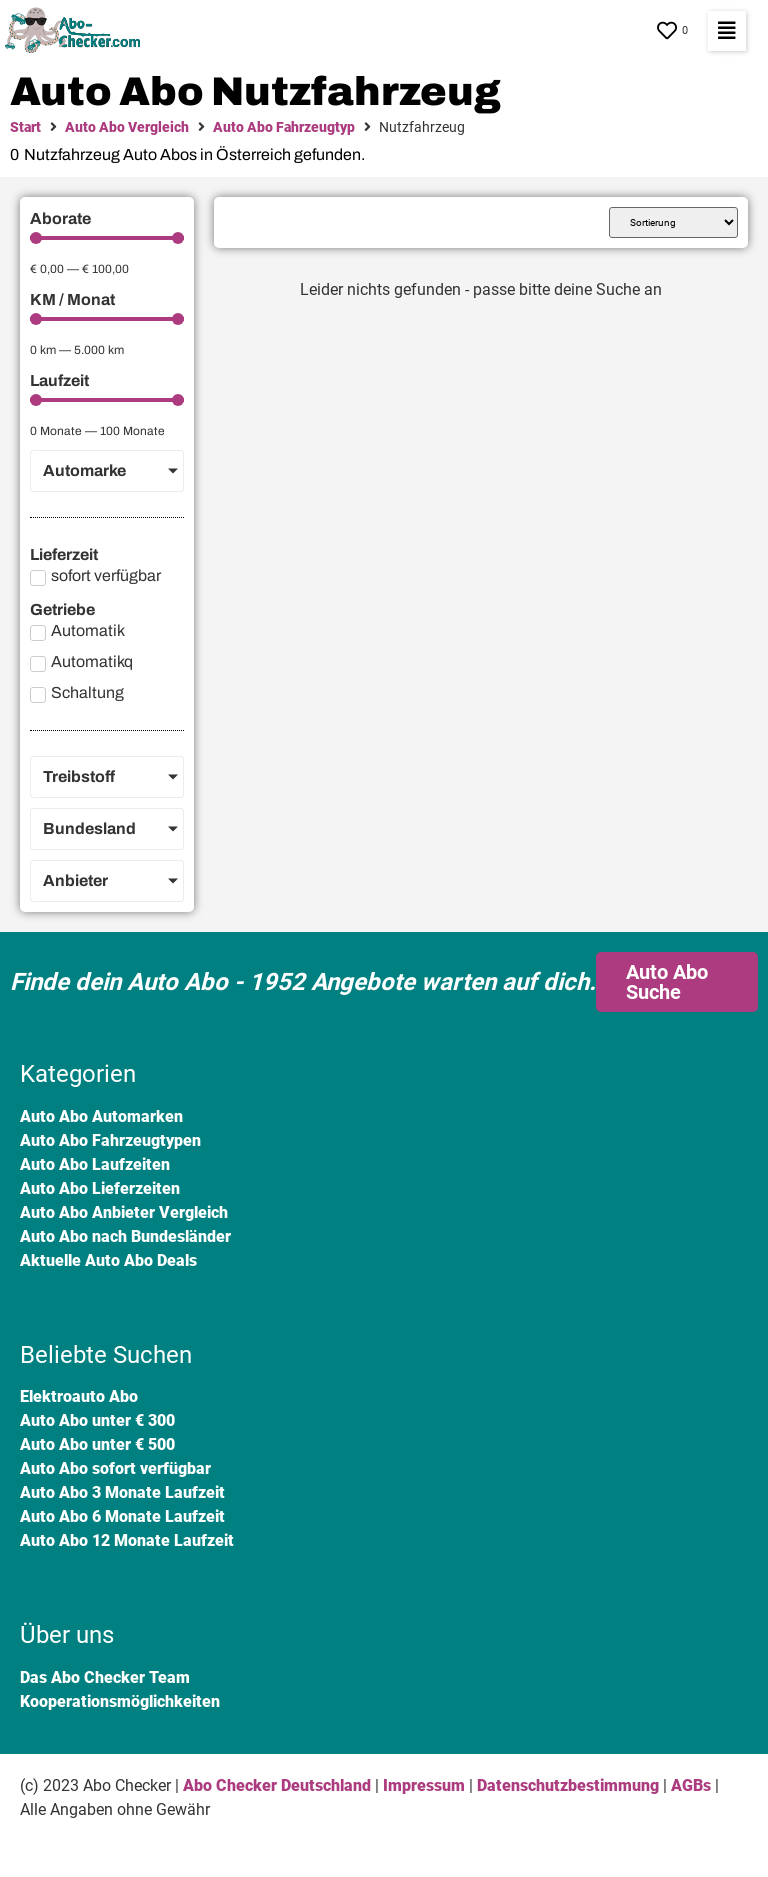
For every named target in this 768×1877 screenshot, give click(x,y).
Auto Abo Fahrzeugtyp (284, 127)
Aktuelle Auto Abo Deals (108, 1260)
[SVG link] (77, 31)
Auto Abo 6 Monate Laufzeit (122, 1516)
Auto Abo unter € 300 (97, 1420)
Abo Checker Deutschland (277, 1785)
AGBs (691, 1785)
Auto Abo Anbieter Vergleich (124, 1212)
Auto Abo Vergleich (127, 127)
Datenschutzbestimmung (568, 1785)
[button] (727, 31)
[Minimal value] (107, 238)
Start (25, 127)
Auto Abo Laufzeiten (95, 1164)
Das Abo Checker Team (105, 1677)
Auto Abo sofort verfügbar (115, 1468)
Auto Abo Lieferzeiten (100, 1188)
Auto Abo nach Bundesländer (125, 1236)
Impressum (424, 1785)
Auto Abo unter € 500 (97, 1444)
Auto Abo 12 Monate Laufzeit (127, 1540)
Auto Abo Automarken (101, 1116)
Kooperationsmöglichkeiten (120, 1701)
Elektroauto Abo (79, 1396)
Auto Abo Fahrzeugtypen (110, 1140)
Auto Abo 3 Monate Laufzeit (122, 1492)
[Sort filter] (673, 222)
